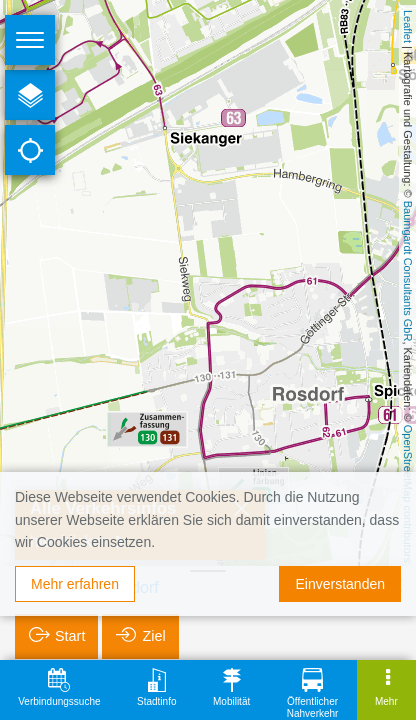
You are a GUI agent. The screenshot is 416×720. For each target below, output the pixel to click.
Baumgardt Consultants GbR (408, 271)
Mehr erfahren (75, 584)
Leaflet (408, 26)
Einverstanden (340, 584)
